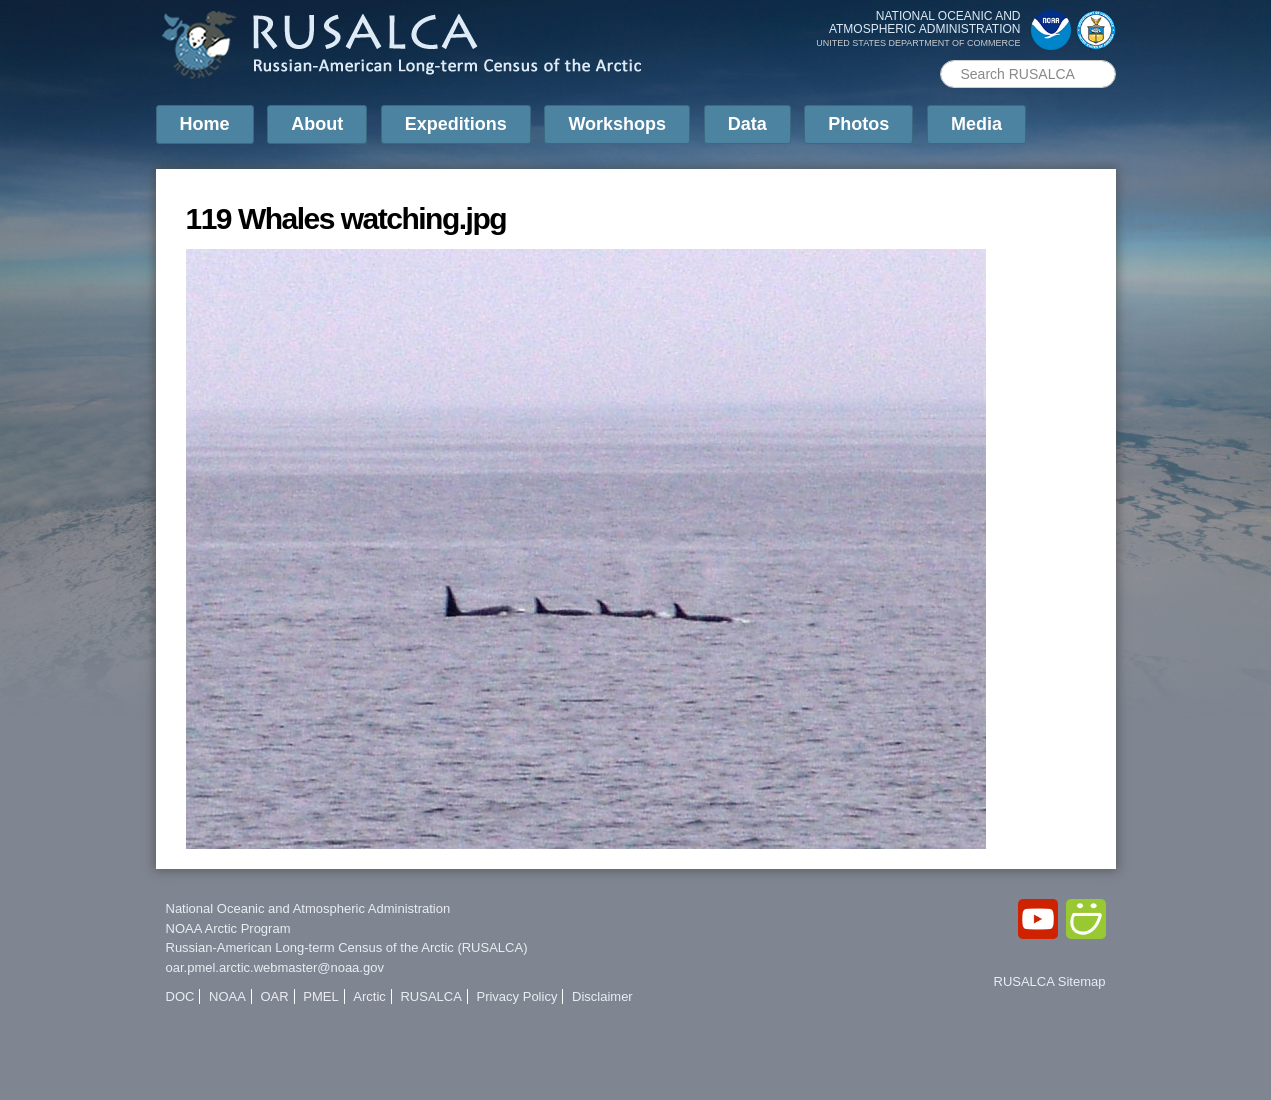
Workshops (617, 124)
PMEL (320, 996)
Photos (858, 124)
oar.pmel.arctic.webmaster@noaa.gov (275, 967)
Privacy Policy (516, 996)
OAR (274, 996)
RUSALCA (430, 996)
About (317, 124)
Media (976, 124)
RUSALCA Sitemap (1050, 981)
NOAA (227, 996)
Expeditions (456, 124)
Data (747, 124)
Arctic (369, 996)
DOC (180, 996)
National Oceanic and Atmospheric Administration (308, 908)
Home (205, 124)
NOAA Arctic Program (228, 928)
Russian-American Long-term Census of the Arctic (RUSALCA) (347, 947)
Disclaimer (602, 996)
